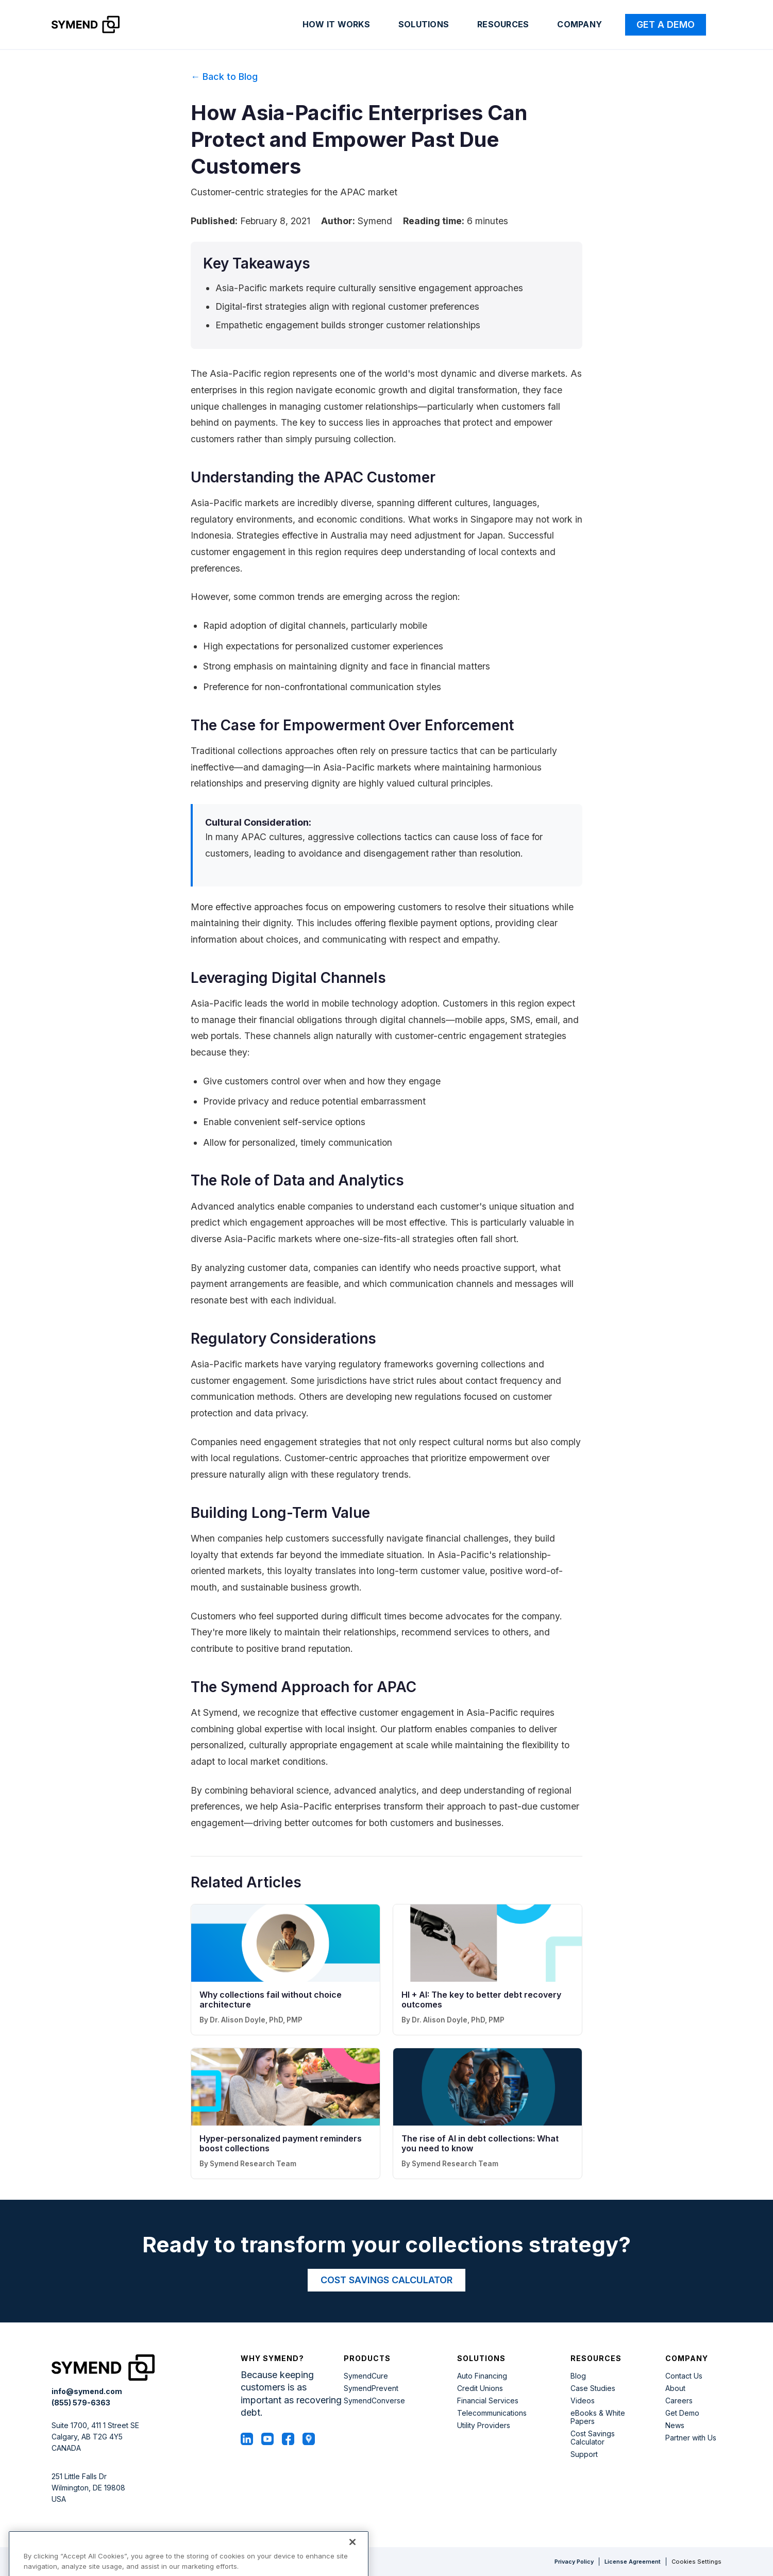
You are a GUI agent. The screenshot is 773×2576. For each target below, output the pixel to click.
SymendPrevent (371, 2388)
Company (579, 24)
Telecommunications (492, 2413)
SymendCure (366, 2376)
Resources (503, 24)
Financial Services (487, 2401)
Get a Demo (665, 24)
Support (584, 2454)
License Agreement (632, 2561)
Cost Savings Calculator (592, 2438)
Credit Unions (480, 2388)
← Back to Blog (224, 76)
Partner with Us (690, 2438)
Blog (578, 2376)
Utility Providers (483, 2425)
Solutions (423, 24)
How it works (336, 24)
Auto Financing (482, 2376)
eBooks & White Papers (597, 2417)
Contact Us (683, 2376)
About (675, 2388)
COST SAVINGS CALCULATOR (386, 2279)
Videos (582, 2401)
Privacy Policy (574, 2561)
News (674, 2425)
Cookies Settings (696, 2561)
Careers (679, 2401)
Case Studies (592, 2388)
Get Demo (682, 2413)
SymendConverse (374, 2401)
